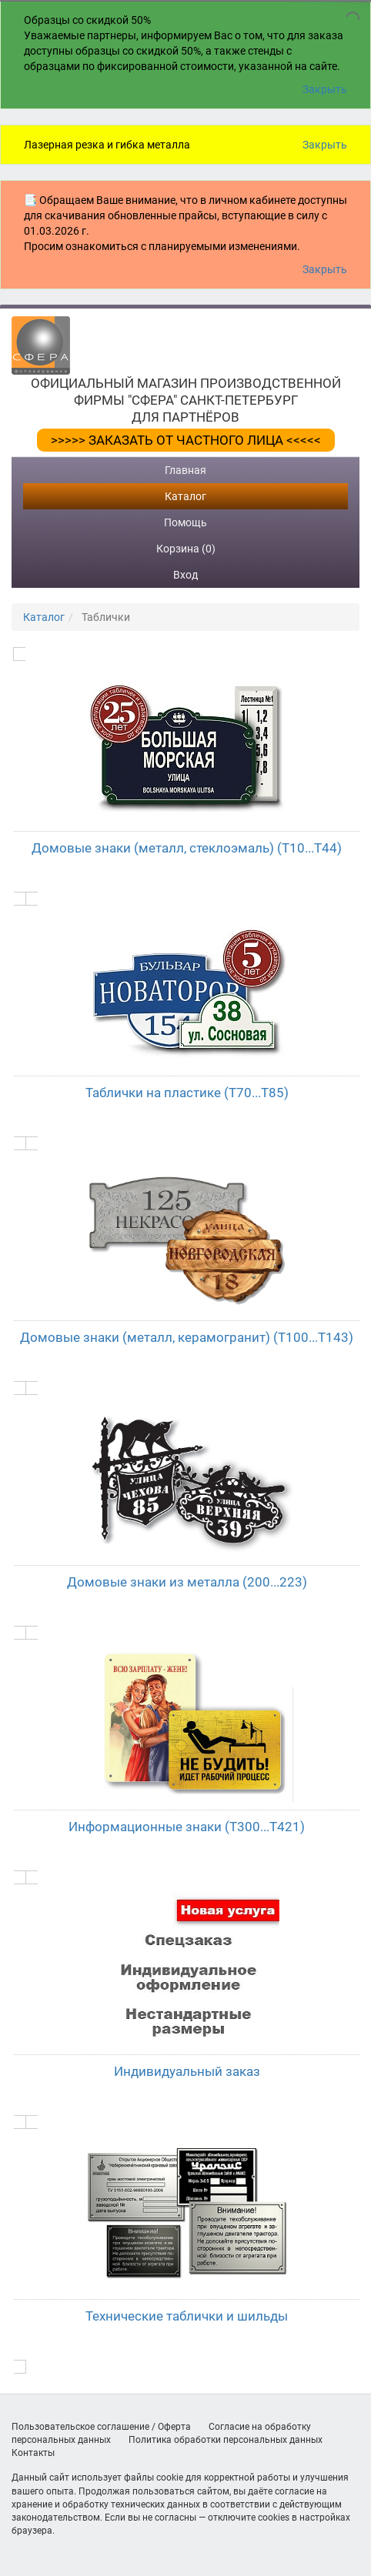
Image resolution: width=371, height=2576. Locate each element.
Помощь (185, 522)
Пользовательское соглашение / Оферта (101, 2426)
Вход (185, 575)
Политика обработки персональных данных (226, 2439)
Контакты (33, 2453)
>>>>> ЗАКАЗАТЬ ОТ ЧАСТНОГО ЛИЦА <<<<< (186, 440)
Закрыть (324, 89)
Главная (185, 470)
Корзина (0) (186, 548)
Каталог (185, 496)
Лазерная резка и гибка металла (107, 144)
